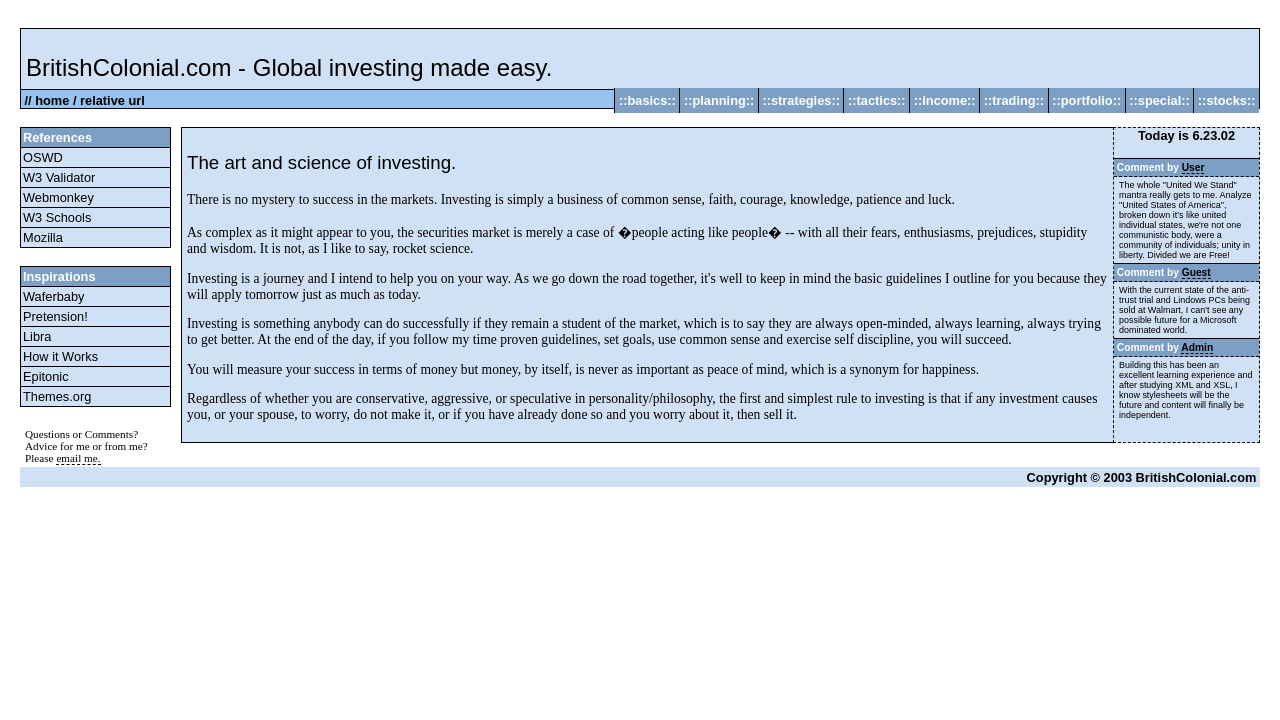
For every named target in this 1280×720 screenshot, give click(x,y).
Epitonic (46, 376)
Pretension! (55, 316)
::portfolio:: (1087, 100)
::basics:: (647, 100)
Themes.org (57, 396)
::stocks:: (1226, 100)
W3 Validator (59, 177)
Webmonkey (58, 197)
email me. (78, 458)
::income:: (944, 100)
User (1193, 167)
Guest (1196, 272)
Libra (37, 336)
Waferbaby (53, 296)
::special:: (1160, 100)
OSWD (43, 157)
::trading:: (1014, 100)
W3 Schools (57, 217)
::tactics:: (876, 100)
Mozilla (43, 237)
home (52, 100)
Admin (1197, 347)
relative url (112, 100)
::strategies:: (801, 100)
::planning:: (718, 100)
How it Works (60, 356)
